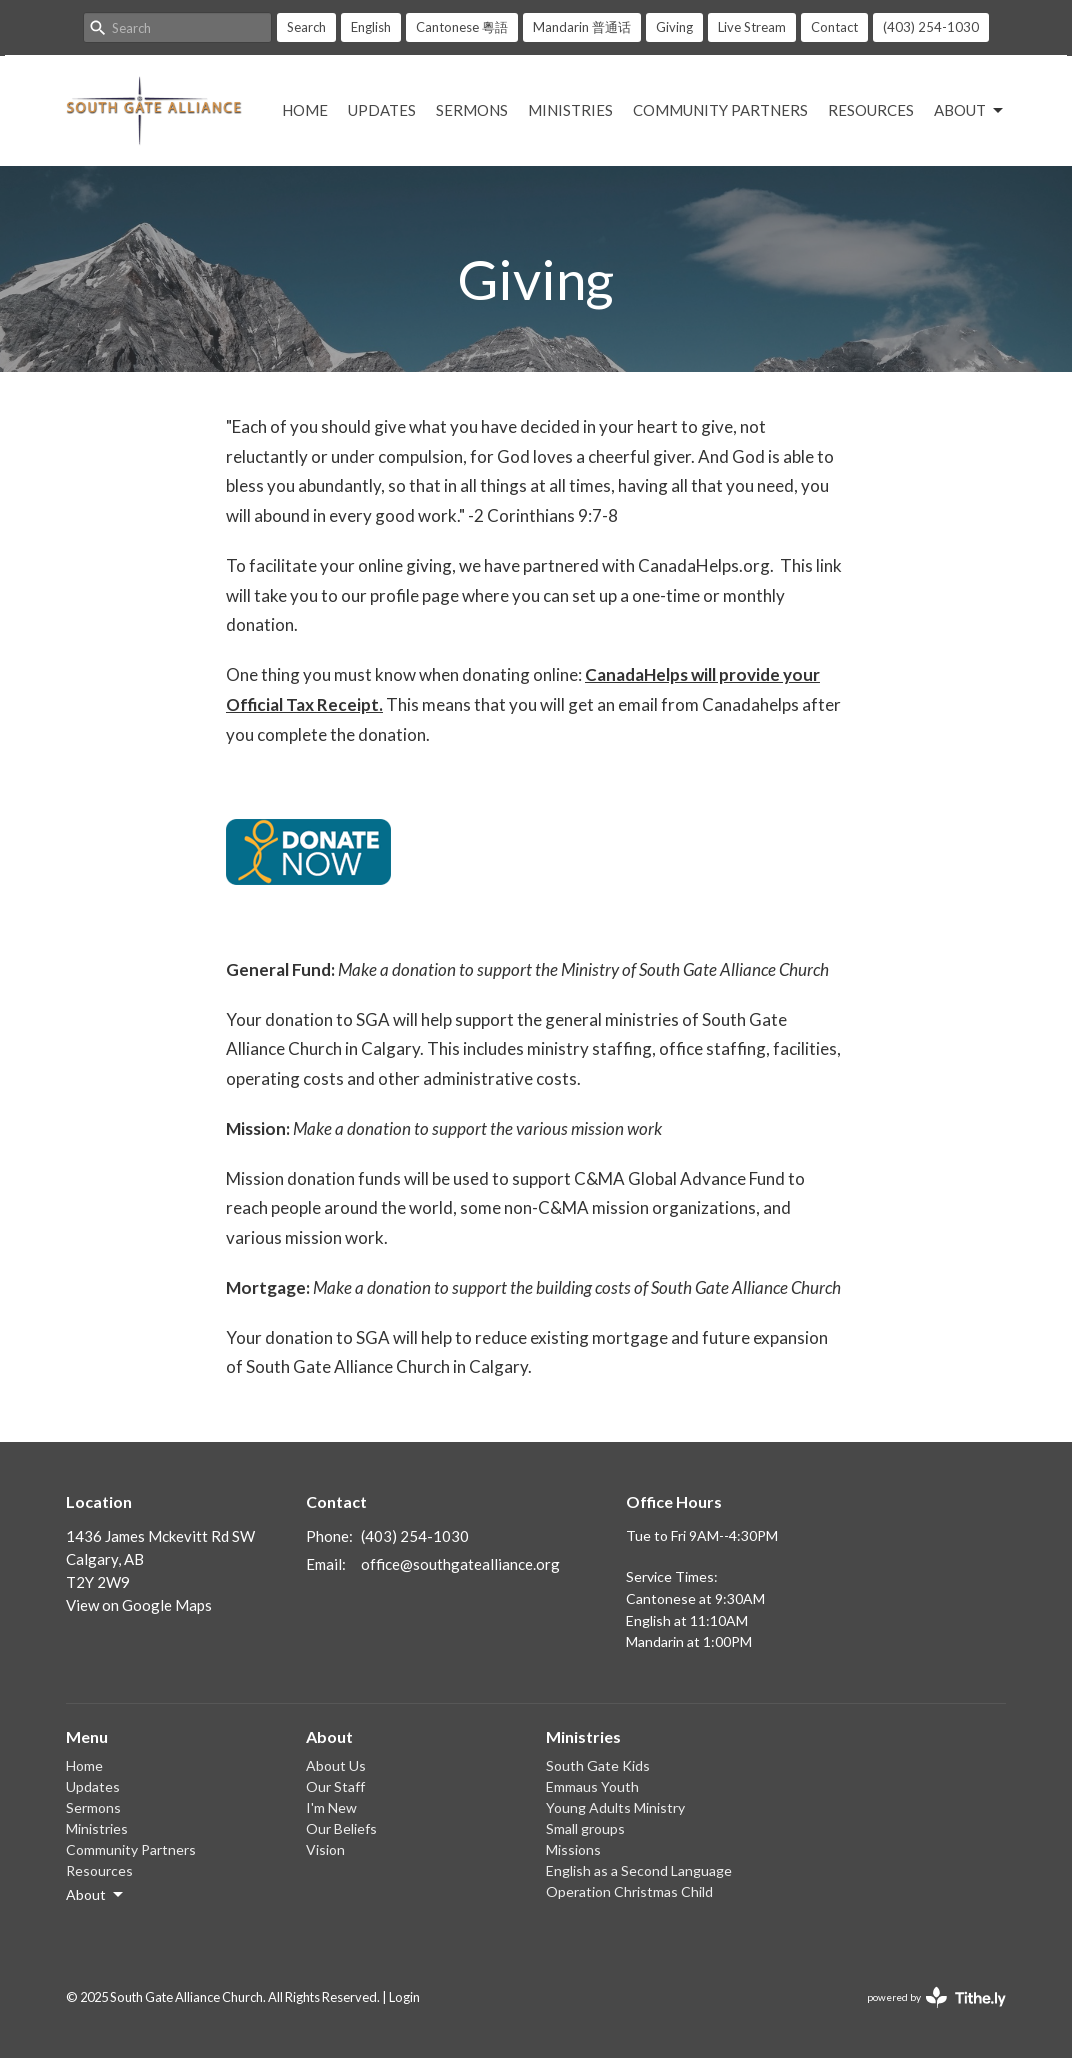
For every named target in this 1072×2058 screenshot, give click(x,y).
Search (306, 27)
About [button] (96, 1895)
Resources (871, 110)
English (371, 27)
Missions (573, 1849)
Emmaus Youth (592, 1786)
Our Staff (335, 1786)
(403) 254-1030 (931, 27)
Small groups (585, 1828)
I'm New (331, 1807)
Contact (834, 27)
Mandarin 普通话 (582, 27)
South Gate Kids (598, 1765)
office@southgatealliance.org (460, 1564)
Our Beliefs (341, 1828)
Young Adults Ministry (615, 1807)
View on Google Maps (139, 1605)
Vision (325, 1849)
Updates (382, 110)
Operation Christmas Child (629, 1891)
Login (404, 1997)
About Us (336, 1765)
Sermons (472, 110)
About (970, 111)
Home (305, 110)
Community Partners (720, 110)
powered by (936, 1997)
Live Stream (752, 27)
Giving (674, 27)
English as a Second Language (639, 1870)
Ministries (570, 110)
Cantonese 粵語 (462, 27)
